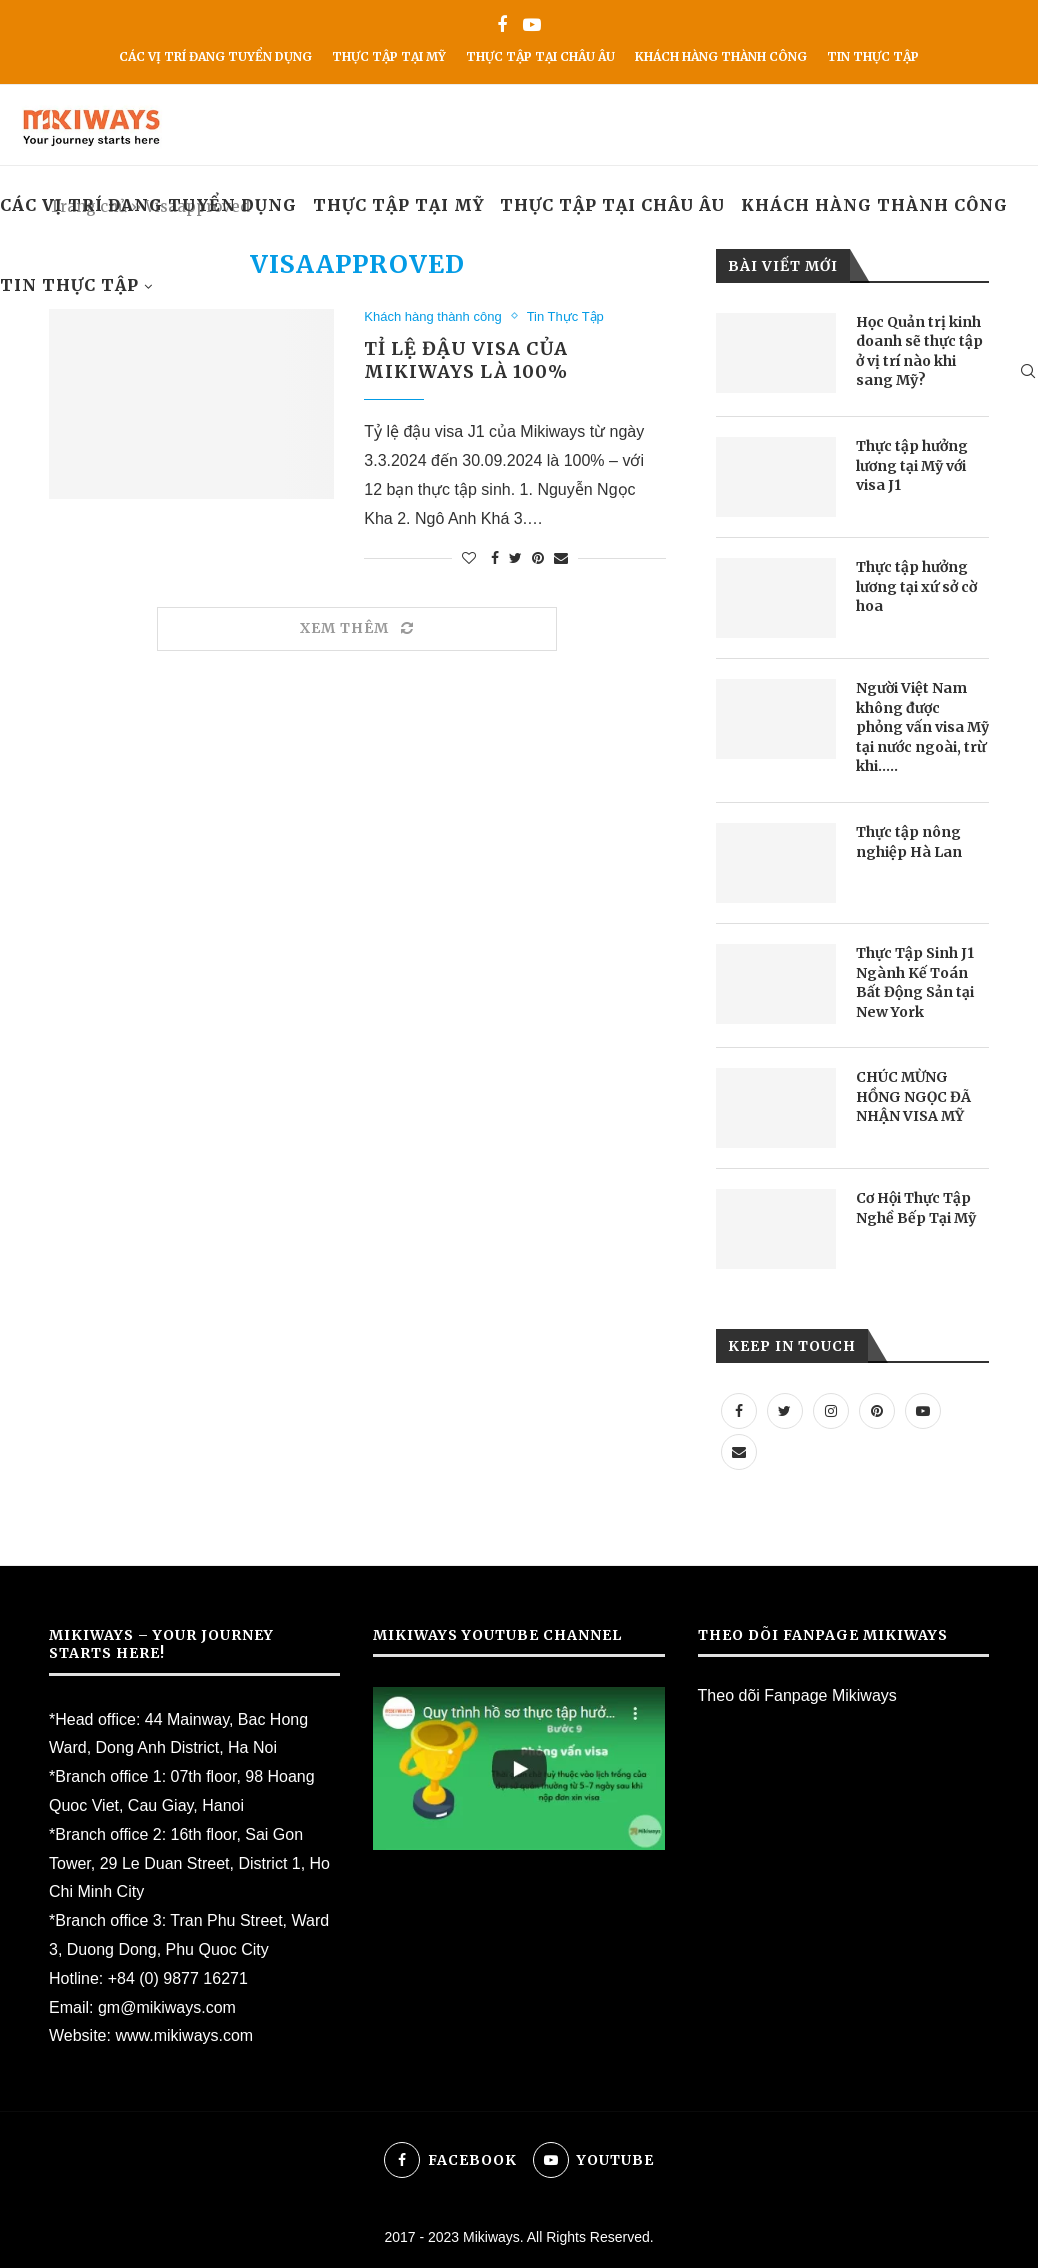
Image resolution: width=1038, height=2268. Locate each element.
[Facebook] (502, 25)
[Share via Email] (561, 558)
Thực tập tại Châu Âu (540, 56)
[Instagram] (831, 1410)
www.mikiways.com (184, 2035)
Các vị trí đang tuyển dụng (215, 56)
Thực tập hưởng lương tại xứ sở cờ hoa (916, 586)
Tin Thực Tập (873, 56)
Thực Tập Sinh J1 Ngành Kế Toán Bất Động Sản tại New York (915, 982)
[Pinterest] (877, 1410)
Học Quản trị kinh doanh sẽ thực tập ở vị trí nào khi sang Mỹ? (919, 351)
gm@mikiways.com (167, 2007)
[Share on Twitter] (515, 558)
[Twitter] (785, 1410)
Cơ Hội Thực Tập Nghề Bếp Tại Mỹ (916, 1208)
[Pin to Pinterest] (538, 558)
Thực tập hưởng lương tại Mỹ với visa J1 (912, 465)
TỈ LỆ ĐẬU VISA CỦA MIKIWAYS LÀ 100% (466, 360)
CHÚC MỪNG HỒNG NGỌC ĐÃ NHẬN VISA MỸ (913, 1096)
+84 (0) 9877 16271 (178, 1978)
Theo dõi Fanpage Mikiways (797, 1695)
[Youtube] (532, 25)
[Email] (739, 1451)
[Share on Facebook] (495, 558)
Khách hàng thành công (721, 56)
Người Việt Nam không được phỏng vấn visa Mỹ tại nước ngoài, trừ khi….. (922, 727)
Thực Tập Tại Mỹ (389, 56)
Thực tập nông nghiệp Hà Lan (909, 842)
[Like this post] (469, 558)
